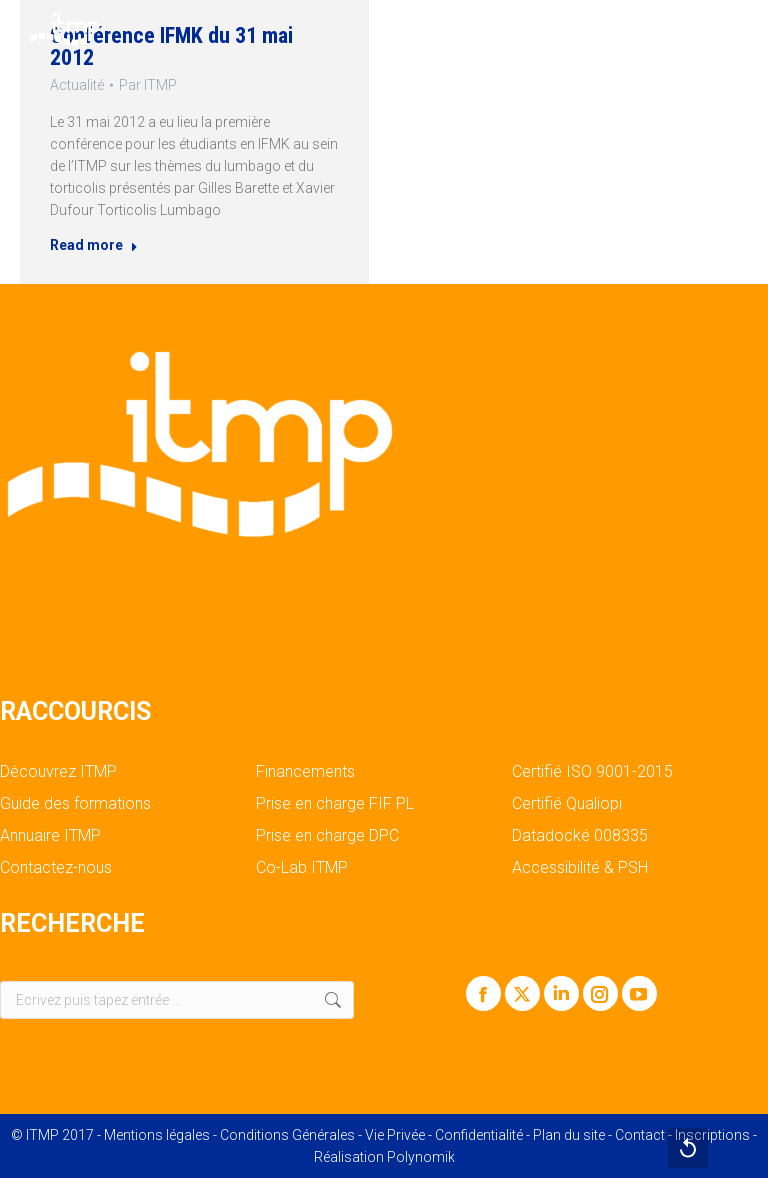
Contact (640, 1135)
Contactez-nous (56, 868)
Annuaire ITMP (50, 836)
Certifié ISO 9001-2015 (592, 772)
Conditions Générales (287, 1135)
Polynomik (421, 1157)
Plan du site (569, 1135)
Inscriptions (712, 1135)
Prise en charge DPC (327, 836)
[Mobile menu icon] (736, 30)
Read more (89, 249)
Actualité (71, 82)
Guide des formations (75, 804)
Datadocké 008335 (580, 836)
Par (146, 82)
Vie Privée (395, 1135)
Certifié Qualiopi (567, 804)
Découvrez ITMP (58, 772)
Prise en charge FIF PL (335, 804)
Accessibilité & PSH (580, 868)
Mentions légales (157, 1135)
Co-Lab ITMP (302, 868)
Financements (305, 772)
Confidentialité (479, 1135)
